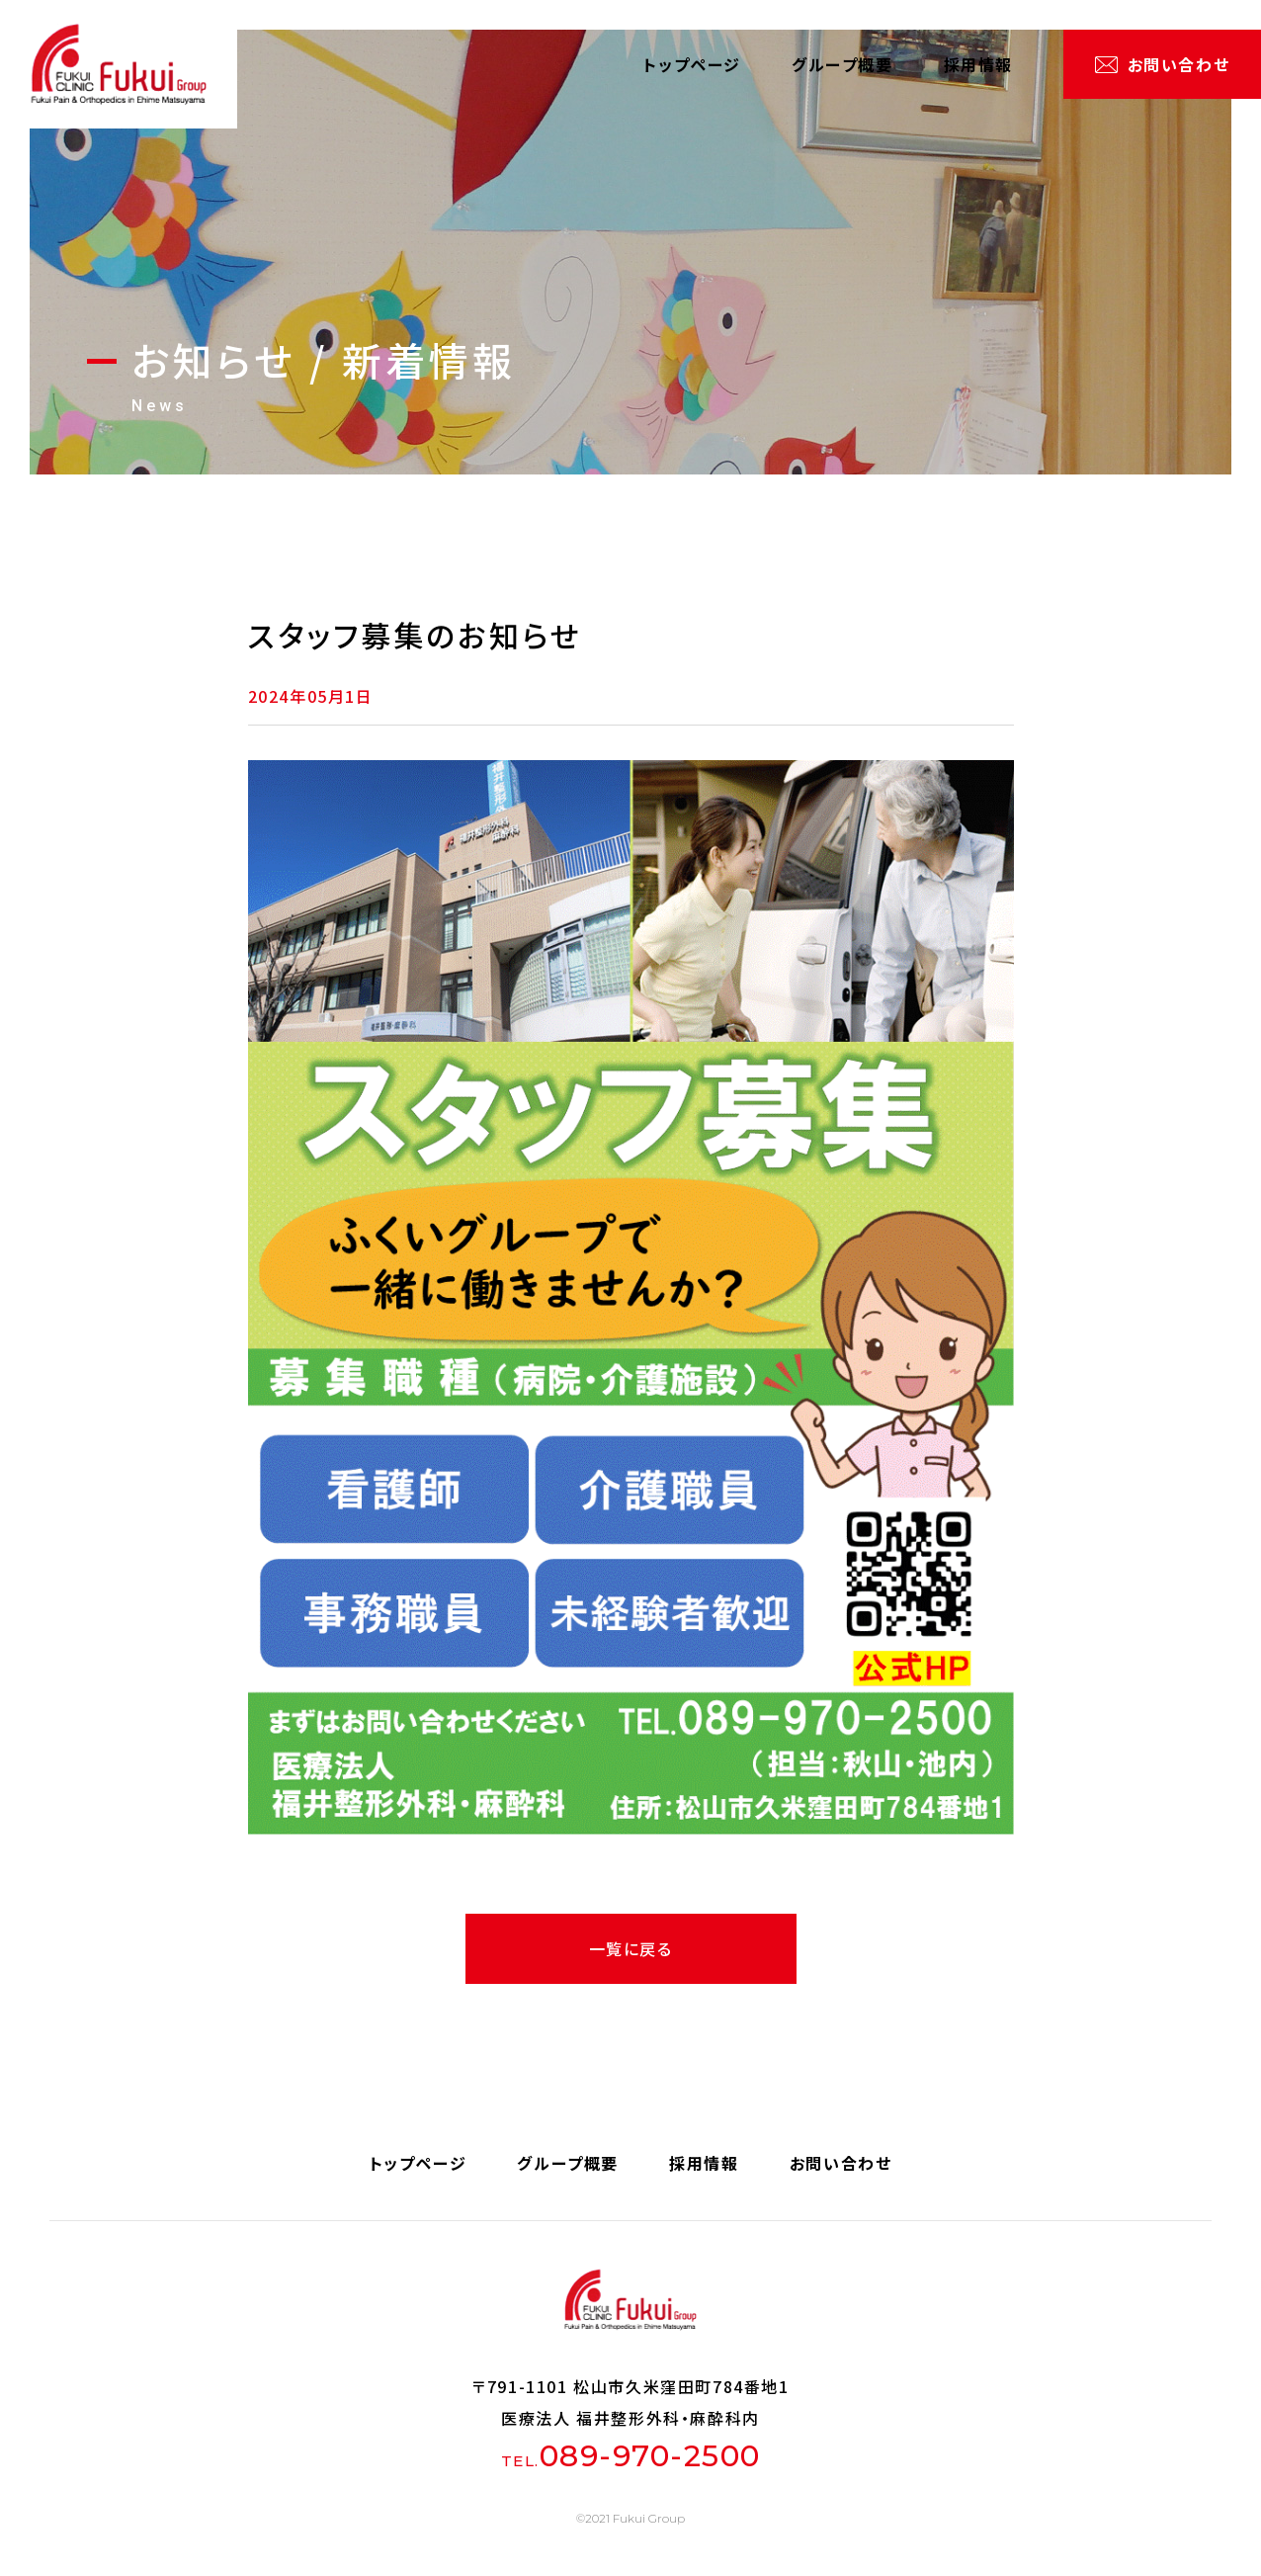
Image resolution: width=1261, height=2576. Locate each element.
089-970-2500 (650, 2456)
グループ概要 (842, 64)
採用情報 (978, 64)
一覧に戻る (631, 1948)
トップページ (692, 64)
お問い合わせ (1179, 64)
